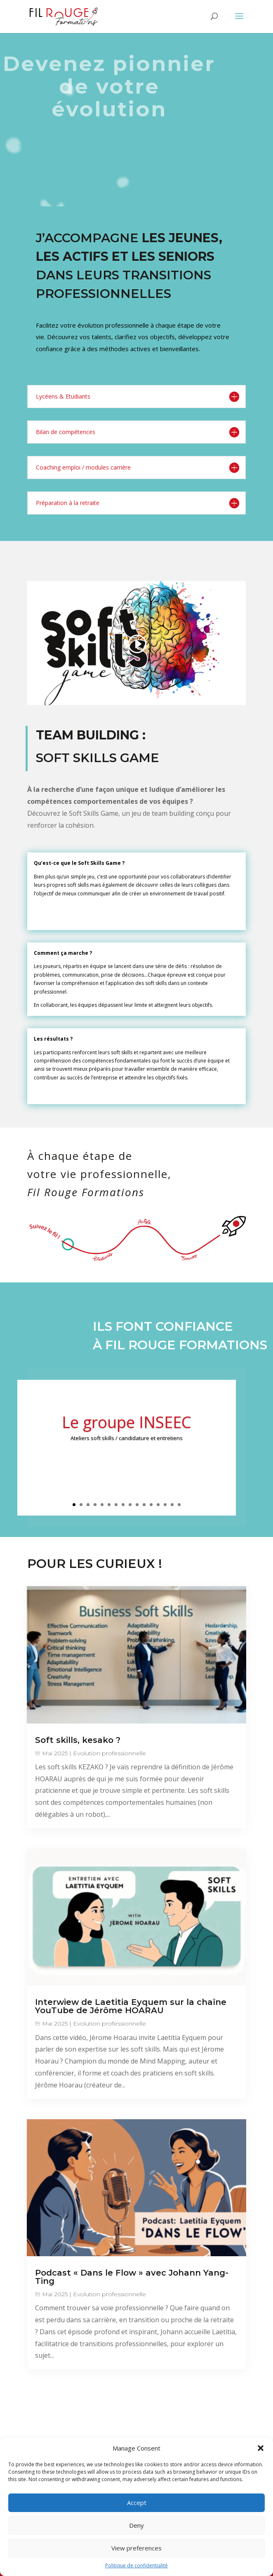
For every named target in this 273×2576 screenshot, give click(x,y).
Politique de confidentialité (136, 2565)
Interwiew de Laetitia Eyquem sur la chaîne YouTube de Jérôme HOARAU (130, 2006)
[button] (261, 2448)
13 (158, 1504)
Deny (136, 2525)
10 (137, 1504)
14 (165, 1504)
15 (172, 1504)
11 (144, 1504)
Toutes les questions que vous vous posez (136, 2391)
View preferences (136, 2548)
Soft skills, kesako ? (77, 1740)
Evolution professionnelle (109, 1753)
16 (179, 1504)
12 (151, 1504)
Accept (136, 2502)
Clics (126, 1460)
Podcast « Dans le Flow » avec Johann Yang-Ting (131, 2277)
